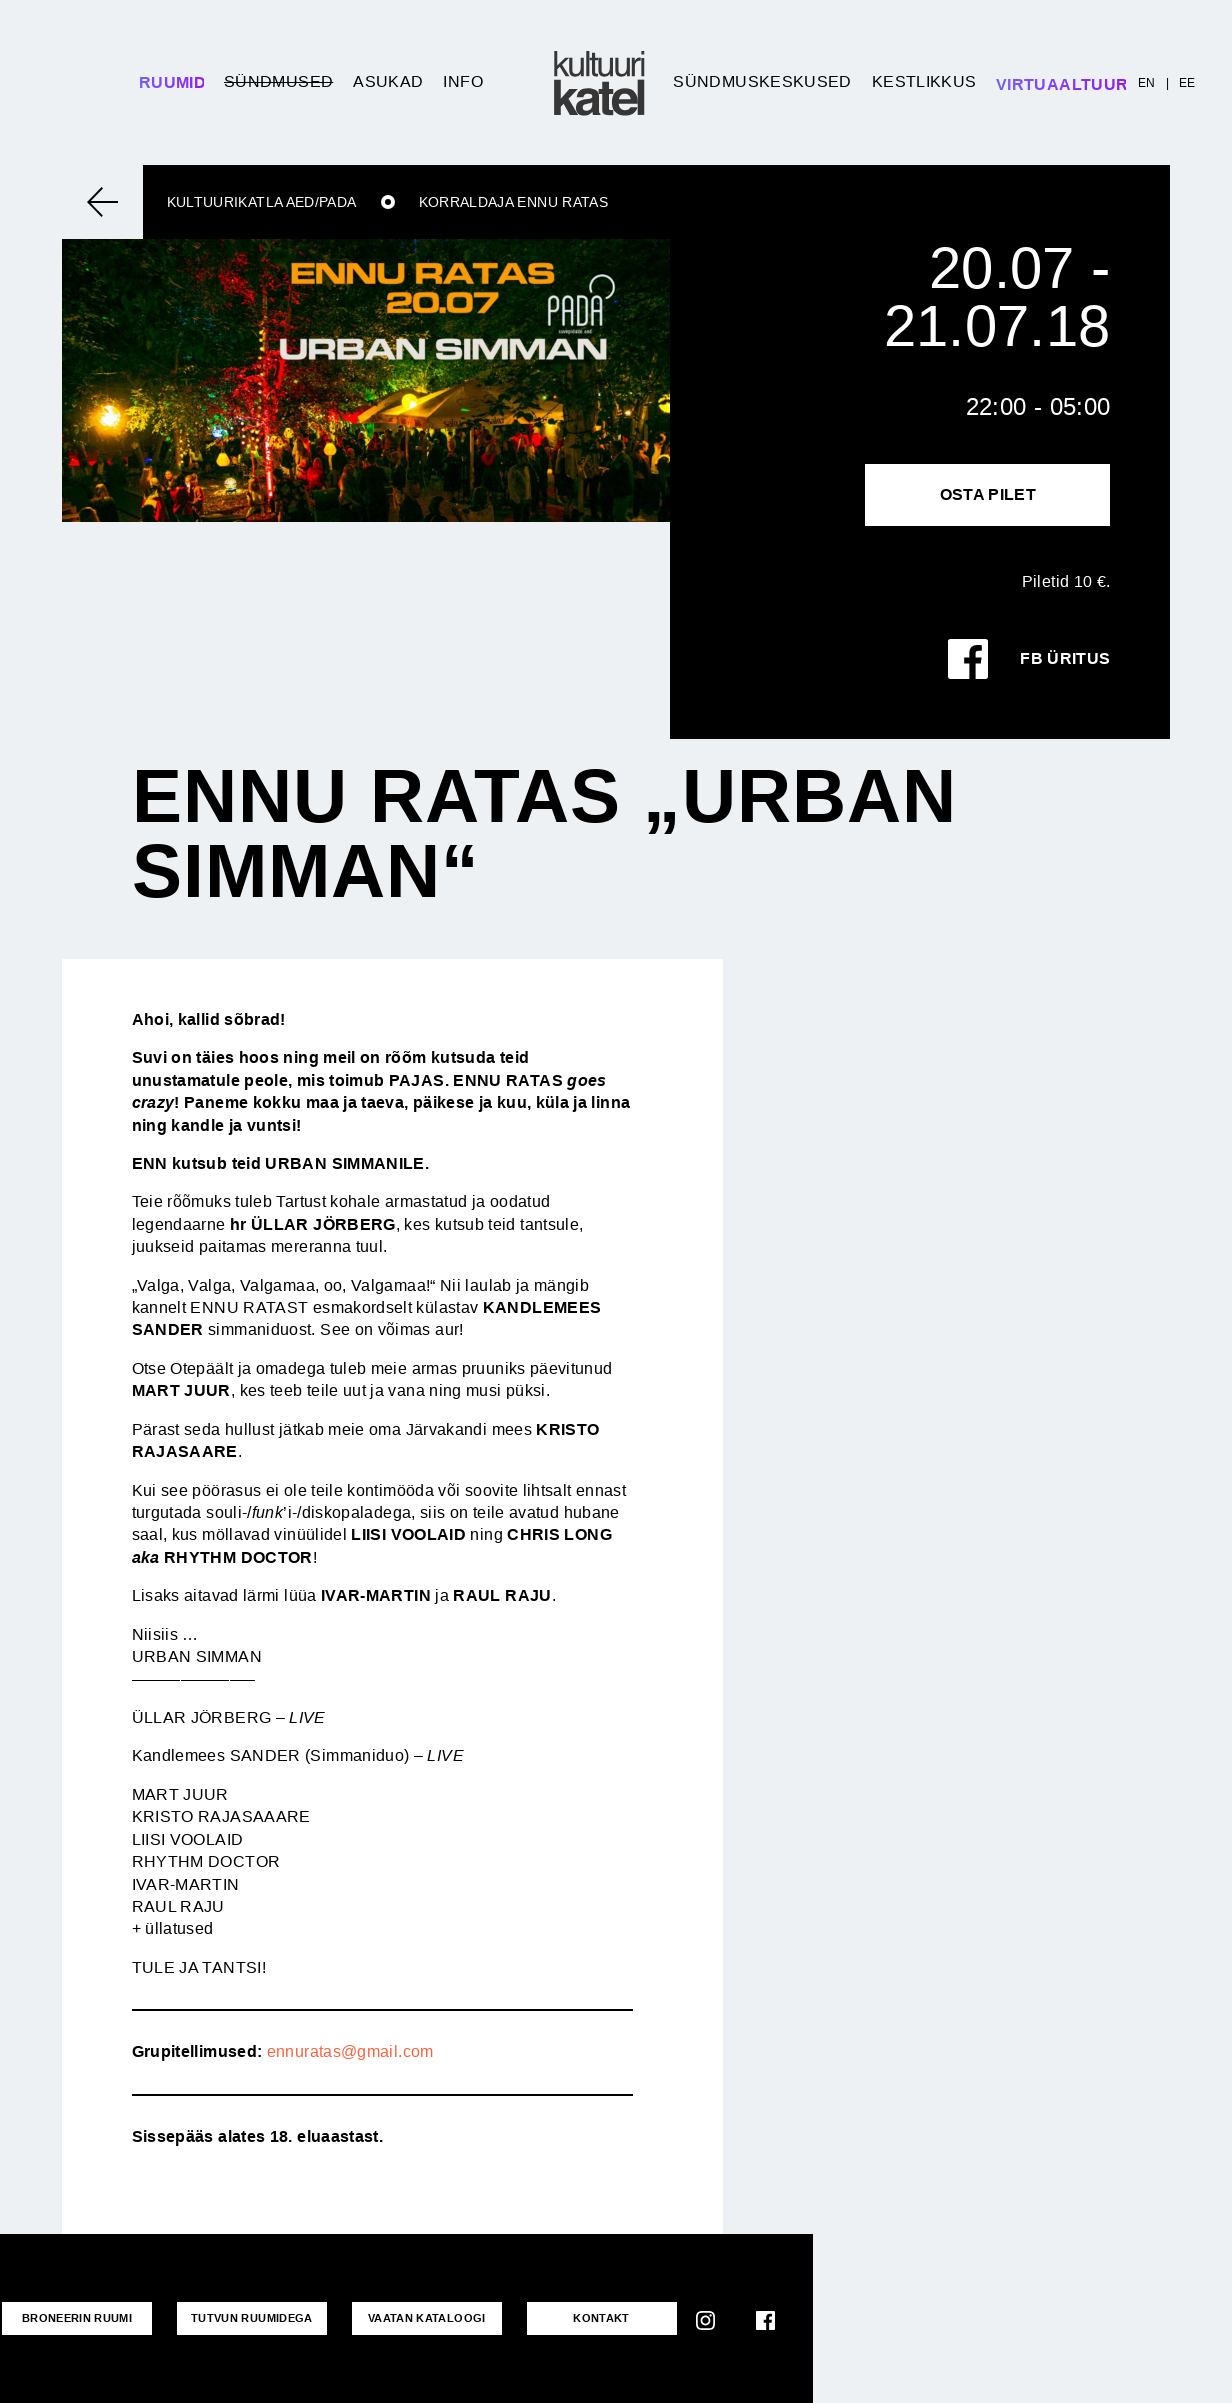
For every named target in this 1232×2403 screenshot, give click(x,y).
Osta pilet (988, 494)
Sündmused (278, 81)
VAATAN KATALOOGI (427, 2318)
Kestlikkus (924, 81)
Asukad (388, 81)
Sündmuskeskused (762, 81)
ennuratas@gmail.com (350, 2051)
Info (462, 81)
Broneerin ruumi (77, 2318)
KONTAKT (601, 2318)
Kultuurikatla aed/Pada (262, 202)
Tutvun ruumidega (252, 2318)
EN (1147, 83)
